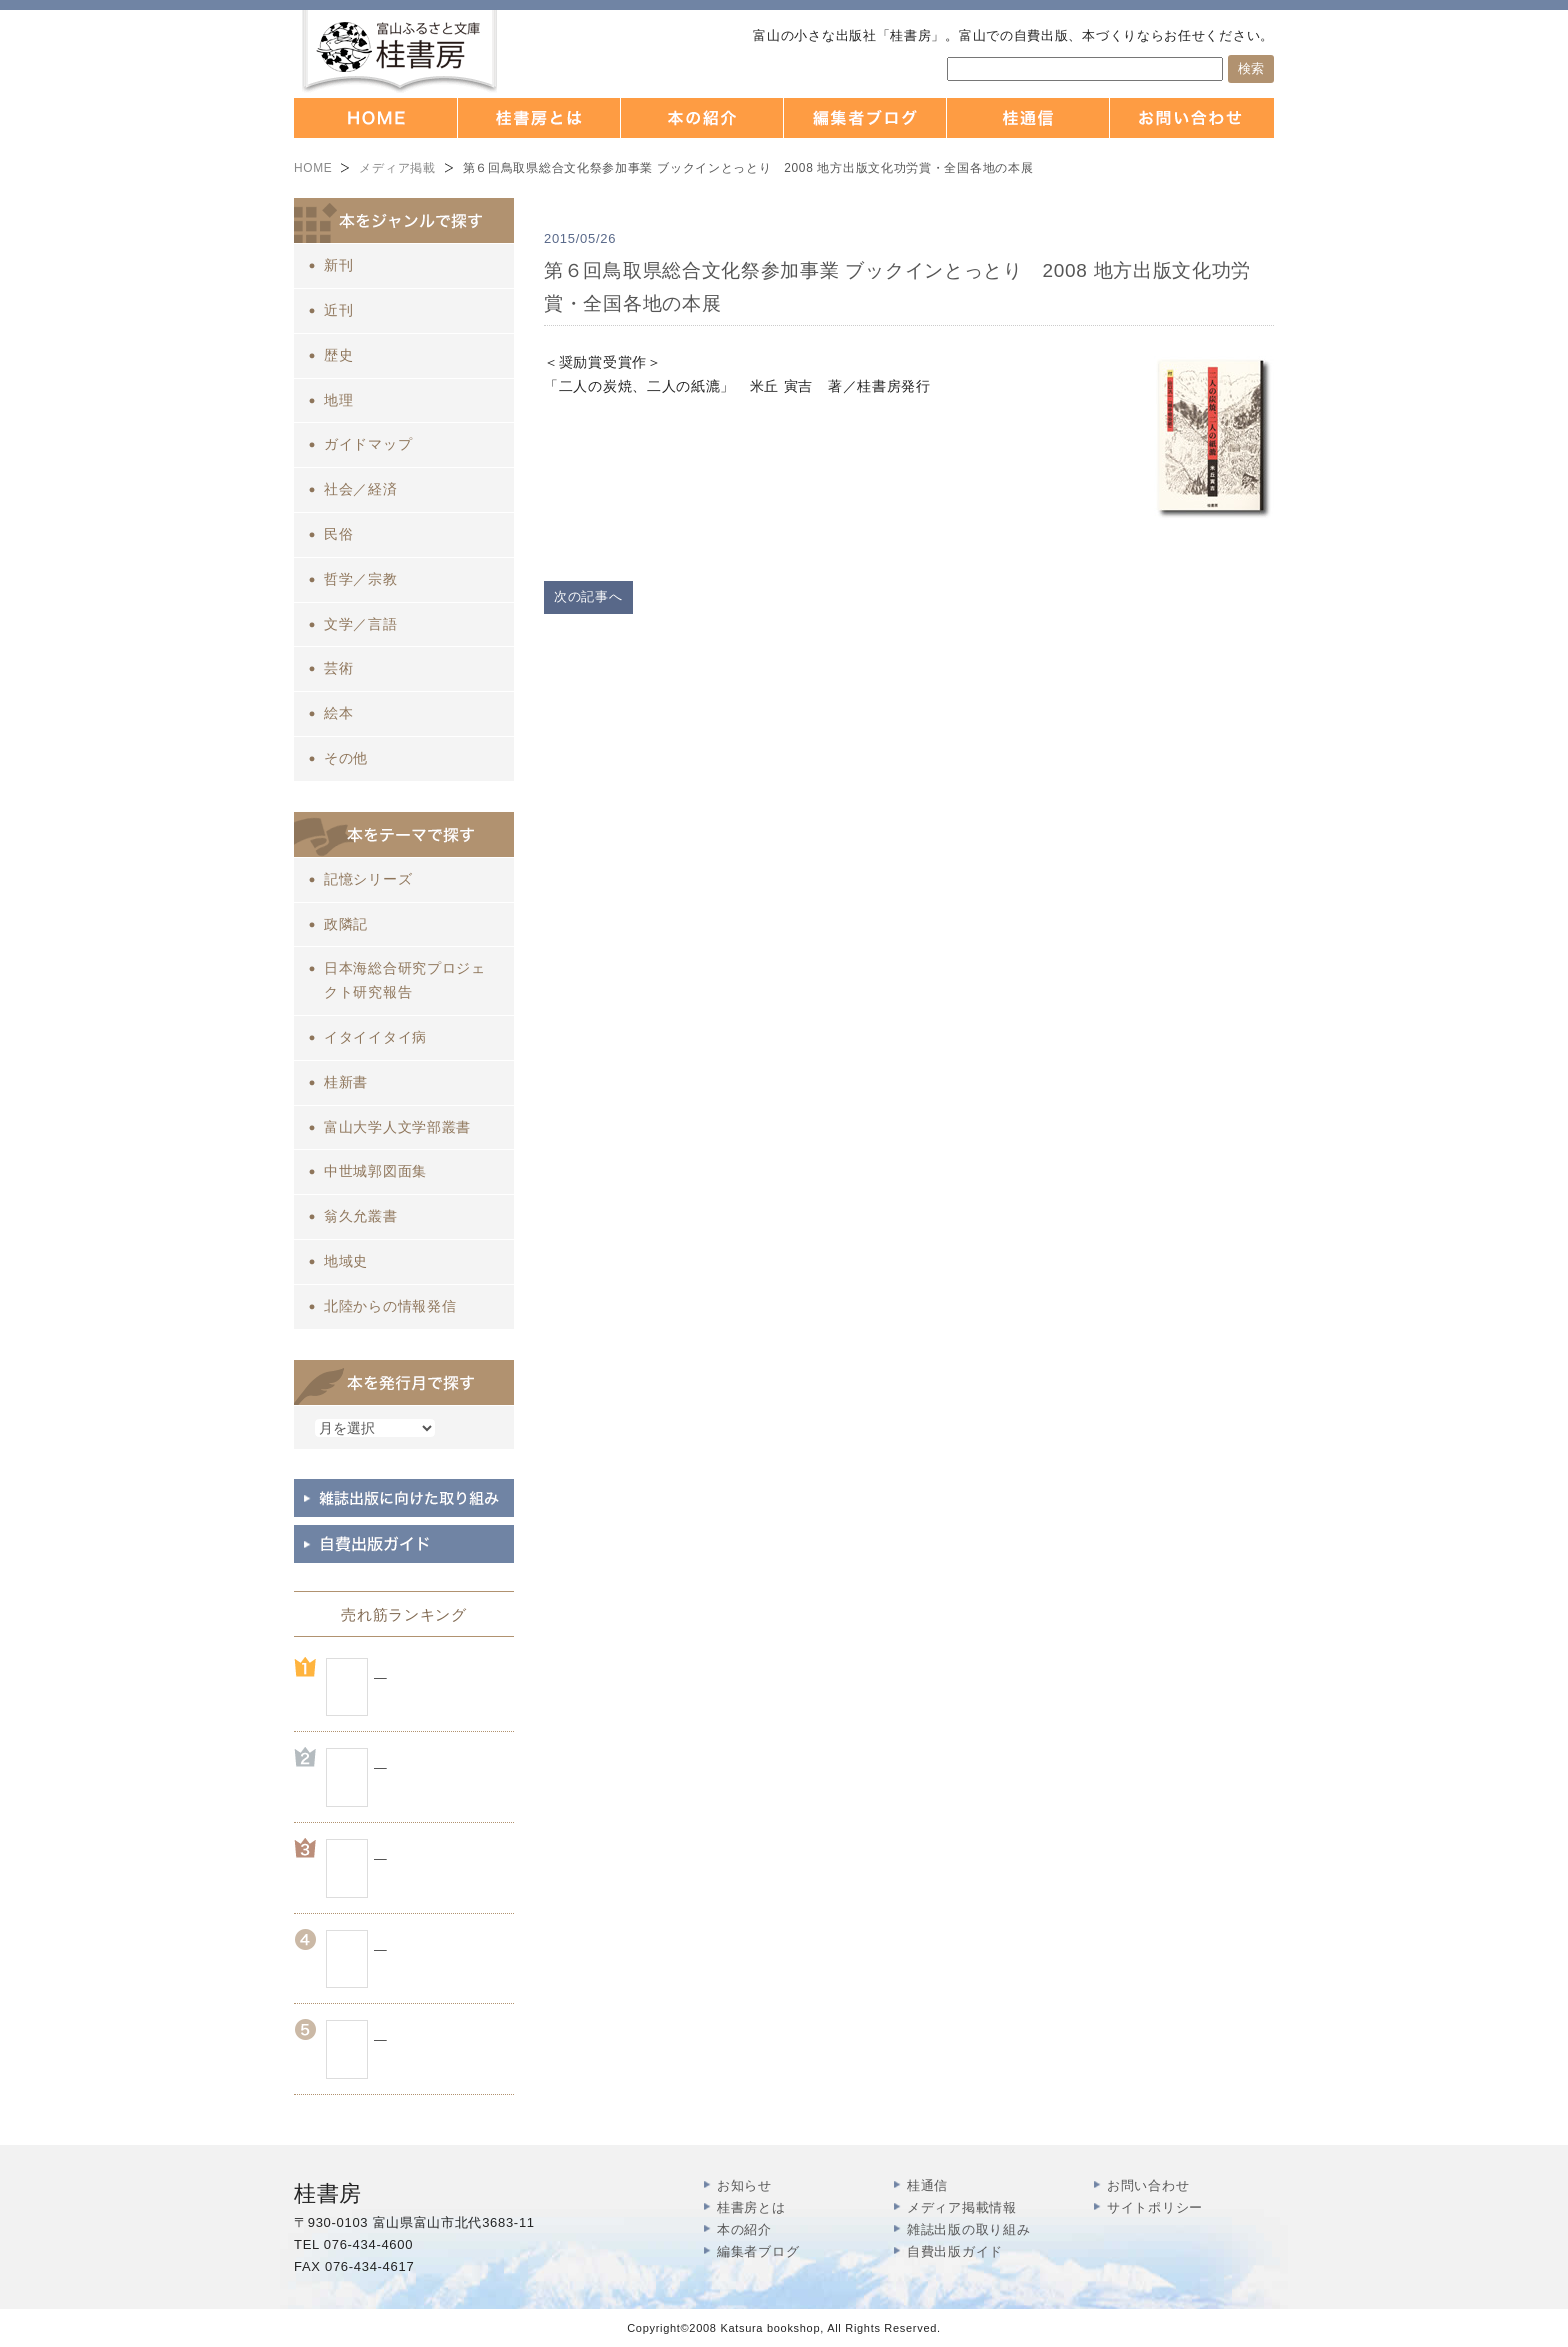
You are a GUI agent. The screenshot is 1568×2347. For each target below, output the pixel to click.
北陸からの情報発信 (390, 1306)
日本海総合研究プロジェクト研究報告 (405, 980)
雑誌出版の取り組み (968, 2229)
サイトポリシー (1155, 2207)
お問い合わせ (1148, 2185)
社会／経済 (361, 489)
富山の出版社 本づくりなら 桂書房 (399, 51)
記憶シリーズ (368, 879)
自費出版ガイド (955, 2251)
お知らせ (744, 2185)
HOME (313, 168)
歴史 (338, 355)
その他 (346, 758)
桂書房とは (751, 2207)
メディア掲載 (397, 168)
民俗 (338, 534)
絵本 (338, 713)
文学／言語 (361, 624)
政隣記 (346, 924)
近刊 (338, 310)
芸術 (338, 668)
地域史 (346, 1261)
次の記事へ (588, 596)
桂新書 (346, 1082)
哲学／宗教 (361, 579)
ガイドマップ (368, 444)
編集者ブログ (758, 2251)
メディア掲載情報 (962, 2207)
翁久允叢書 (361, 1216)
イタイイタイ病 (375, 1037)
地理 (338, 400)
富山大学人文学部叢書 (397, 1127)
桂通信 (927, 2185)
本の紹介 (744, 2229)
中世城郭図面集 (375, 1171)
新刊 (338, 265)
